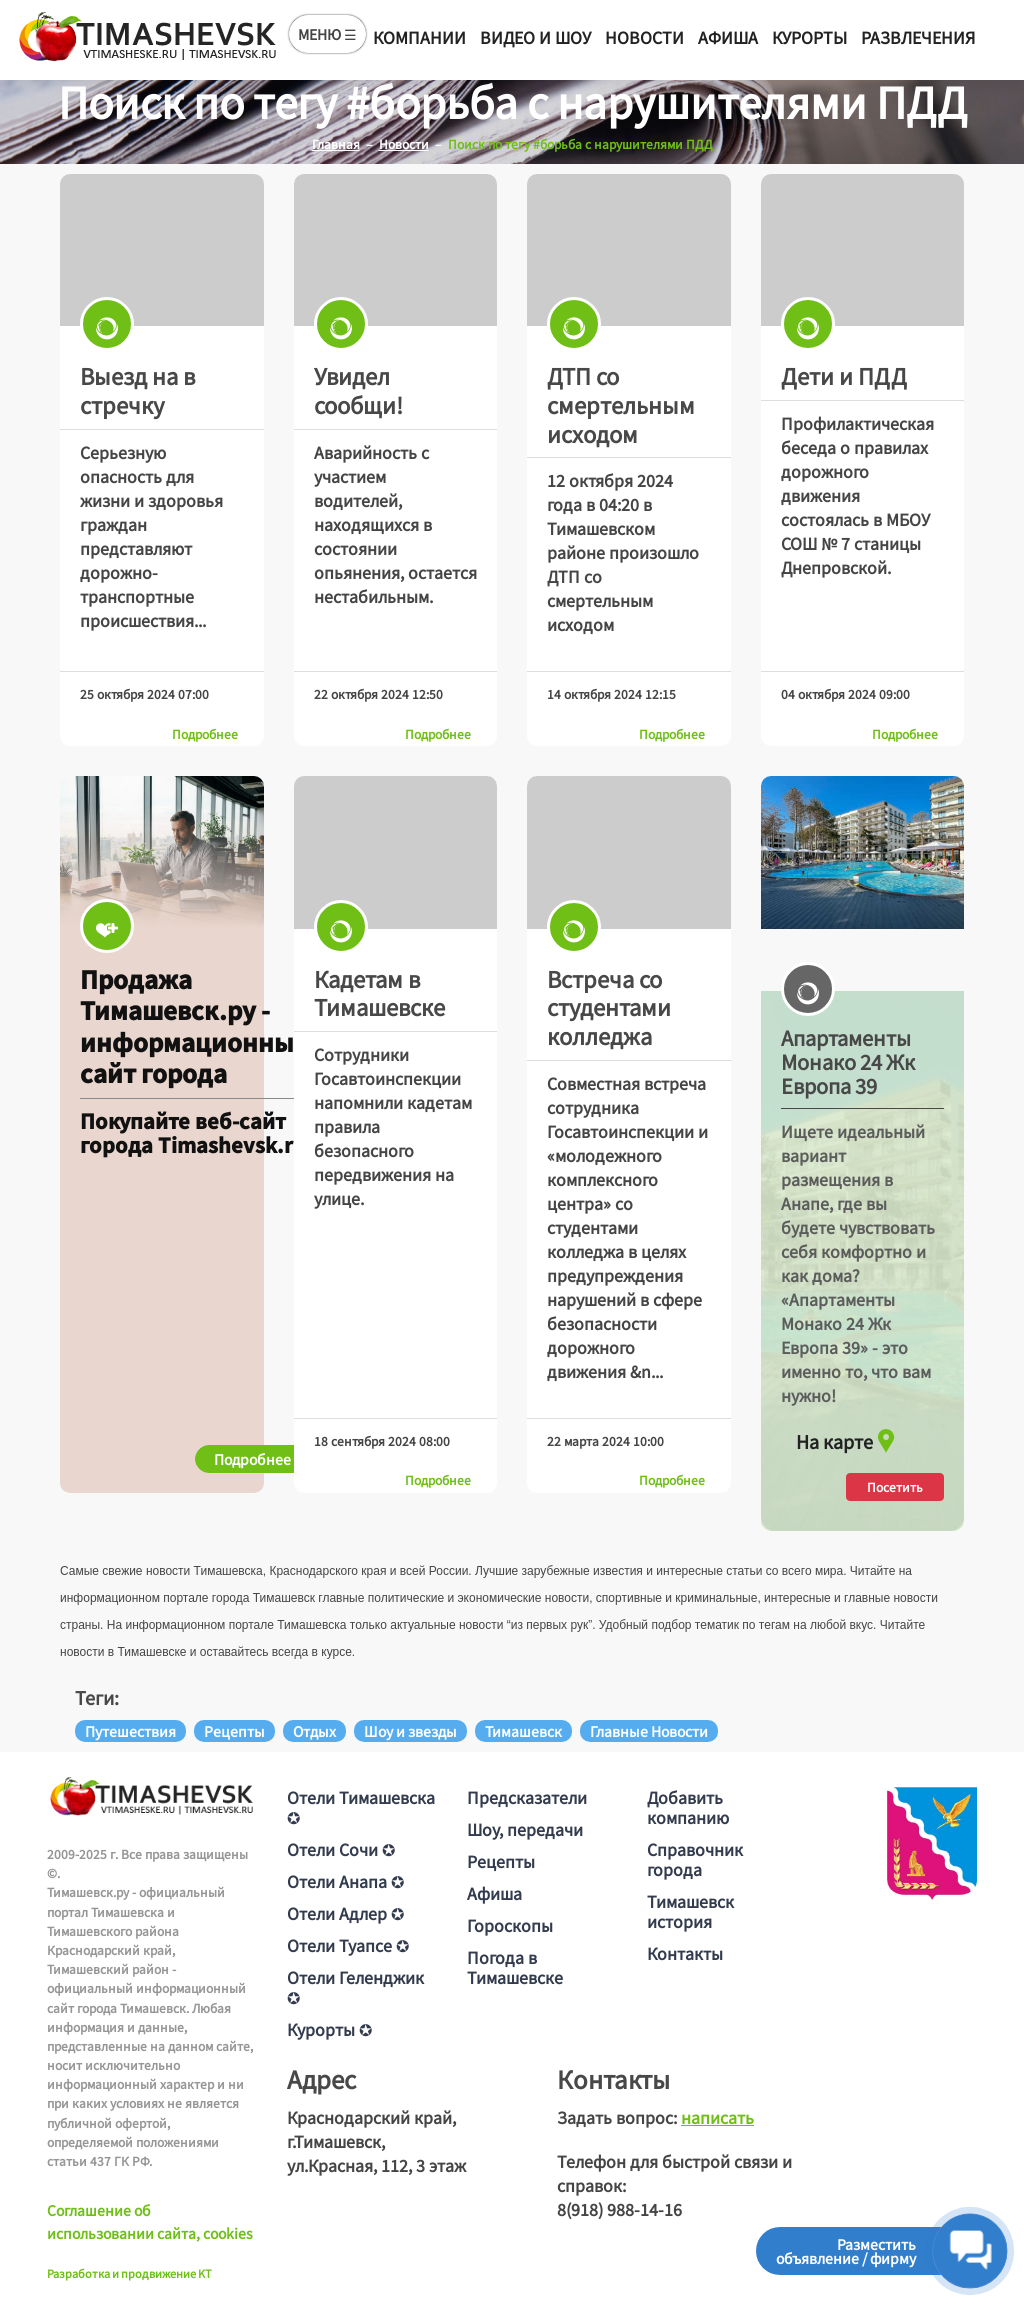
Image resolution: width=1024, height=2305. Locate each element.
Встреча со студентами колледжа (609, 1006)
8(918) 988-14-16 (619, 2209)
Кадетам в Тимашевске (379, 992)
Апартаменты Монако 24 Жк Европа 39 (848, 1062)
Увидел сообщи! (358, 389)
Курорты (809, 37)
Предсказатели (527, 1797)
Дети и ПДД (844, 375)
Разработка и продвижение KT (129, 2273)
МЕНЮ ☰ (327, 34)
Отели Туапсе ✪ (348, 1945)
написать (717, 2117)
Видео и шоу (535, 37)
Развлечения (918, 37)
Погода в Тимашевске (515, 1967)
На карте (848, 1436)
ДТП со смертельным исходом (621, 403)
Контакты (685, 1953)
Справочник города (695, 1859)
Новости (644, 37)
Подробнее (205, 733)
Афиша (728, 37)
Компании (419, 37)
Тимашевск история (690, 1911)
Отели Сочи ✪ (341, 1849)
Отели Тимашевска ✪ (361, 1807)
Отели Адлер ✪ (345, 1913)
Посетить (895, 1486)
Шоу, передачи (525, 1829)
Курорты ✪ (329, 2029)
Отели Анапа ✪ (345, 1881)
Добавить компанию (688, 1807)
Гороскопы (510, 1925)
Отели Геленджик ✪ (355, 1987)
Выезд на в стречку (137, 389)
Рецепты (501, 1861)
